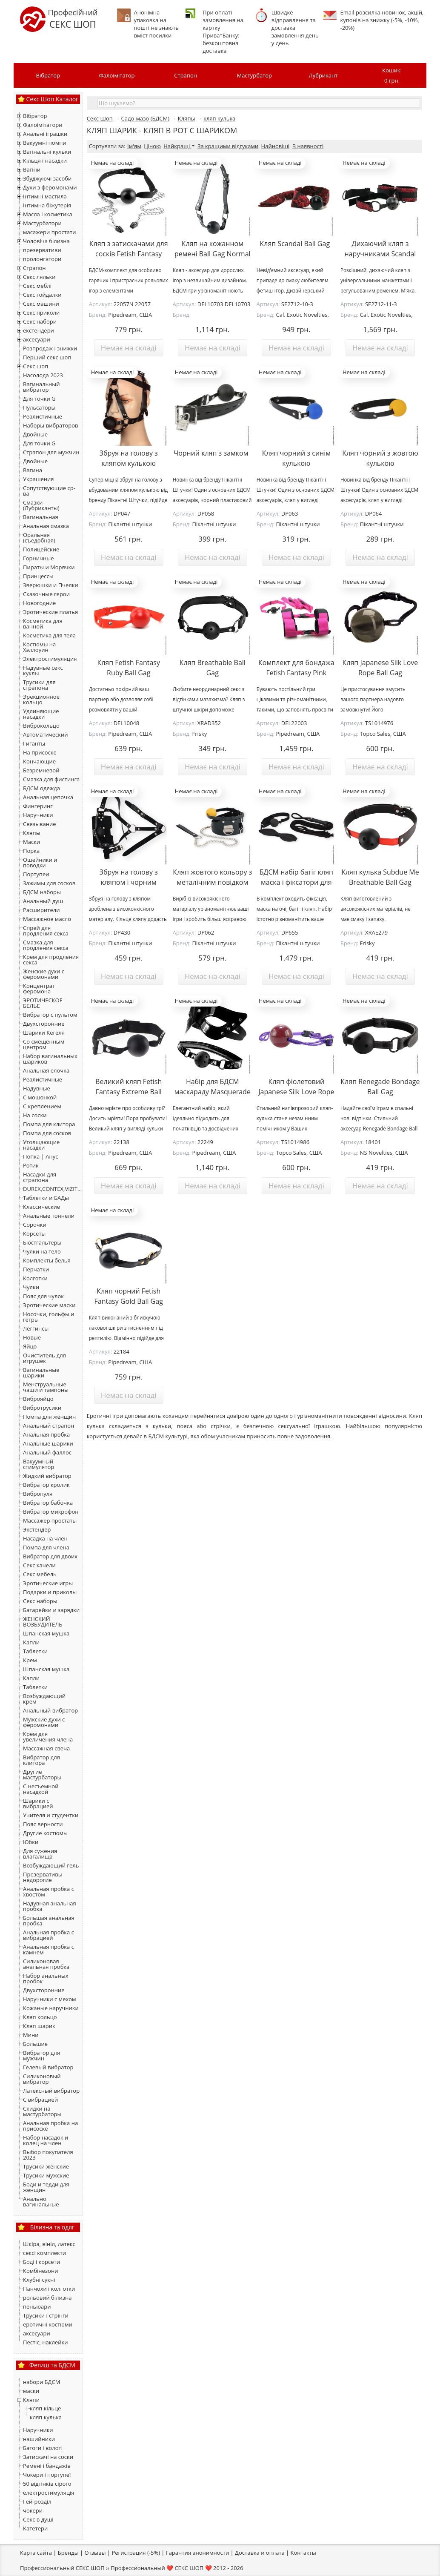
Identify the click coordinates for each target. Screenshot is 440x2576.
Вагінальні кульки (47, 151)
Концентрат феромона (39, 988)
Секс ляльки (39, 277)
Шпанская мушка (46, 1633)
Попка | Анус (40, 1156)
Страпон (185, 75)
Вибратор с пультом (50, 1014)
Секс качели (39, 1565)
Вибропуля (37, 1493)
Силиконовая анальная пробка (46, 1964)
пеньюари (37, 2306)
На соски (34, 1115)
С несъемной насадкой (40, 1789)
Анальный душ (43, 901)
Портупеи (36, 874)
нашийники (39, 2439)
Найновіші (275, 146)
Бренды (68, 2552)
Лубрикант (323, 75)
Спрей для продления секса (46, 930)
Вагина (32, 470)
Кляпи (31, 2400)
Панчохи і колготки (49, 2288)
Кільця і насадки (45, 160)
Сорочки (34, 1224)
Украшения (38, 479)
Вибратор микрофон (50, 1511)
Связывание (39, 824)
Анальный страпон (48, 1425)
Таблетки (35, 1651)
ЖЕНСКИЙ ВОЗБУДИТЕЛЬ (43, 1621)
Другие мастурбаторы (42, 1774)
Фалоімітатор (116, 75)
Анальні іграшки (45, 134)
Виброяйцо (38, 1399)
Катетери (35, 2528)
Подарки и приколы (50, 1592)
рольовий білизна (47, 2297)
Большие (35, 2044)
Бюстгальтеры (42, 1242)
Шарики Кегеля (44, 1032)
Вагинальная (40, 517)
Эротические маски (49, 1305)
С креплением (42, 1106)
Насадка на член (45, 1538)
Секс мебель (40, 1574)
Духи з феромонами (50, 187)
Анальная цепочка (48, 797)
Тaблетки (35, 1687)
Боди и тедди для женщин (46, 2187)
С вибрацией (40, 2099)
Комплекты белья (47, 1260)
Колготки (35, 1278)
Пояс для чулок (43, 1296)
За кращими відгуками (227, 146)
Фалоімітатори (42, 125)
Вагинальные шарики (41, 1372)
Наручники (38, 815)
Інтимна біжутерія (47, 205)
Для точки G (39, 398)
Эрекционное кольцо (41, 699)
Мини (30, 2035)
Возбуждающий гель (51, 1865)
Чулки (31, 1287)
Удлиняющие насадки (41, 713)
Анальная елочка (46, 1070)
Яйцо (30, 1346)
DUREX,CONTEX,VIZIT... (52, 1189)
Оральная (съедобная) (39, 537)
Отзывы (95, 2552)
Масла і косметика (47, 214)
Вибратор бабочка (48, 1502)
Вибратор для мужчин (41, 2055)
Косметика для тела (49, 635)
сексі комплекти (44, 2253)
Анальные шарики (48, 1443)
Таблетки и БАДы (46, 1198)
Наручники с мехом (49, 1999)
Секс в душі (38, 2519)
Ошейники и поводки (40, 862)
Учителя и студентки (50, 1815)
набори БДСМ (41, 2382)
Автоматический (45, 734)
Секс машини (41, 303)
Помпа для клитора (49, 1124)
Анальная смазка (46, 526)
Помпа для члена (46, 1547)
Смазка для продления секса (46, 945)
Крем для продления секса (51, 959)
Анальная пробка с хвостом (48, 1891)
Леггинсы (36, 1328)
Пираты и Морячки (49, 567)
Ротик (31, 1165)
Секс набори (40, 321)
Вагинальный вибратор (41, 386)
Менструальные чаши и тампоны (46, 1387)
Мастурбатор (254, 75)
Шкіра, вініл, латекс (49, 2244)
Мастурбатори (42, 223)
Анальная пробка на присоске (50, 2125)
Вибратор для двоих (50, 1556)
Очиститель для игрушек (44, 1358)
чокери (33, 2510)
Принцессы (38, 576)
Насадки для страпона (39, 1177)
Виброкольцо (41, 725)
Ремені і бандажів (47, 2466)
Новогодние (39, 603)
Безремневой (41, 770)
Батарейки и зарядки (51, 1610)
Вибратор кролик (46, 1485)
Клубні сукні (39, 2279)
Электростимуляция (50, 659)
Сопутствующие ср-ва (49, 490)
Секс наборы (40, 1601)
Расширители (41, 910)
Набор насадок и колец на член (45, 2140)
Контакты (303, 2552)
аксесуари (36, 339)
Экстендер (37, 1529)
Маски (31, 842)
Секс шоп (35, 366)
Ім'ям (134, 146)
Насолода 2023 (43, 375)
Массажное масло (47, 919)
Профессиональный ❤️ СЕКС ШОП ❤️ (161, 2568)
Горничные (38, 558)
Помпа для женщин (49, 1416)
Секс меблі (37, 286)
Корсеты (34, 1233)
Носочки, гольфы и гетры (48, 1316)
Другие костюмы (45, 1833)
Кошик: (391, 76)
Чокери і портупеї (47, 2474)
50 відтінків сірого (47, 2483)
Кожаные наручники (51, 2008)
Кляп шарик (39, 2026)
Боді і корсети (41, 2262)
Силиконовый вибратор (41, 2078)
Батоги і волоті (43, 2448)
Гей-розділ (37, 2501)
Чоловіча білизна (46, 241)
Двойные (35, 434)
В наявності (308, 146)
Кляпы (31, 833)
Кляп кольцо (40, 2017)
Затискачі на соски (48, 2457)
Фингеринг (38, 806)
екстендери (38, 330)
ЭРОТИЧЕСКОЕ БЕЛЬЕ (43, 1003)
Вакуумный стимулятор (38, 1464)
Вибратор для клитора (41, 1760)
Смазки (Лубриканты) (41, 505)
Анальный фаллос (47, 1452)
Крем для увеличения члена (48, 1736)
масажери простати (49, 232)
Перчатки (36, 1269)
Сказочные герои (46, 594)
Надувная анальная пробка (49, 1906)
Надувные (36, 1088)
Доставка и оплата (260, 2552)
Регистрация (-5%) (135, 2552)
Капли (31, 1642)
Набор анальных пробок (46, 1978)
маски (31, 2391)
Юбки (30, 1842)
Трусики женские (46, 2166)
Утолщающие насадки (41, 1144)
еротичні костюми (47, 2324)
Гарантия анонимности (197, 2552)
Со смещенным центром (43, 1044)
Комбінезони (40, 2271)
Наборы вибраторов (50, 425)
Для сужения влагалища (40, 1853)
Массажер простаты (50, 1520)
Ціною (152, 146)
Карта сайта (36, 2552)
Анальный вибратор (50, 1710)
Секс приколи (41, 312)
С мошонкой (40, 1097)
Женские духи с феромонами (43, 974)
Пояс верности (43, 1824)
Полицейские (41, 549)
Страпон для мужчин (51, 452)
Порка (31, 851)
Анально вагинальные (41, 2201)
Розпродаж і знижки (50, 348)
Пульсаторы (39, 407)
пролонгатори (42, 259)
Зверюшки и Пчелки (50, 585)
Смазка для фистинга (51, 779)
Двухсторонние (44, 1023)
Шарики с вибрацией (38, 1803)
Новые (32, 1337)
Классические (41, 1207)
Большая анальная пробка (48, 1920)
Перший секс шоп (47, 357)
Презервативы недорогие (43, 1877)
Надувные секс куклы (43, 670)
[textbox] (258, 103)
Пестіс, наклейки (45, 2342)
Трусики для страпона (39, 684)
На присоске (40, 752)
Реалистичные (42, 416)
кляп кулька (46, 2417)
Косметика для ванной (43, 623)
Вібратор (48, 75)
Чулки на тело (42, 1251)
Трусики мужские (46, 2175)
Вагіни (31, 169)
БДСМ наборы (42, 892)
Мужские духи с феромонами (44, 1722)
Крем (30, 1660)
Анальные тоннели (48, 1215)
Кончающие (39, 761)
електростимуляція (48, 2492)
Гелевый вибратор (48, 2067)
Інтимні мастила (45, 196)
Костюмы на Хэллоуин (39, 647)
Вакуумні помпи (44, 142)
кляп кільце (45, 2408)
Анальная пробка (46, 1434)
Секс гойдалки (42, 294)
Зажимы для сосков (49, 883)
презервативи (42, 250)
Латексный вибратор (51, 2090)
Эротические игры (48, 1583)
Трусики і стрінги (46, 2315)
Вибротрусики (42, 1407)
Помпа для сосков (47, 1133)
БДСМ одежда (41, 788)
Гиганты (34, 743)
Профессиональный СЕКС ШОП (62, 2568)
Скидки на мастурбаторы (42, 2111)
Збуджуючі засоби (47, 178)
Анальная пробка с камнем (48, 1949)
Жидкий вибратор (47, 1476)
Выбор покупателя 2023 (48, 2154)
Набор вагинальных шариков (50, 1058)
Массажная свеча (46, 1748)
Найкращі (178, 146)
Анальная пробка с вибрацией (48, 1935)
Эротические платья (50, 612)
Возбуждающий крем (44, 1698)
